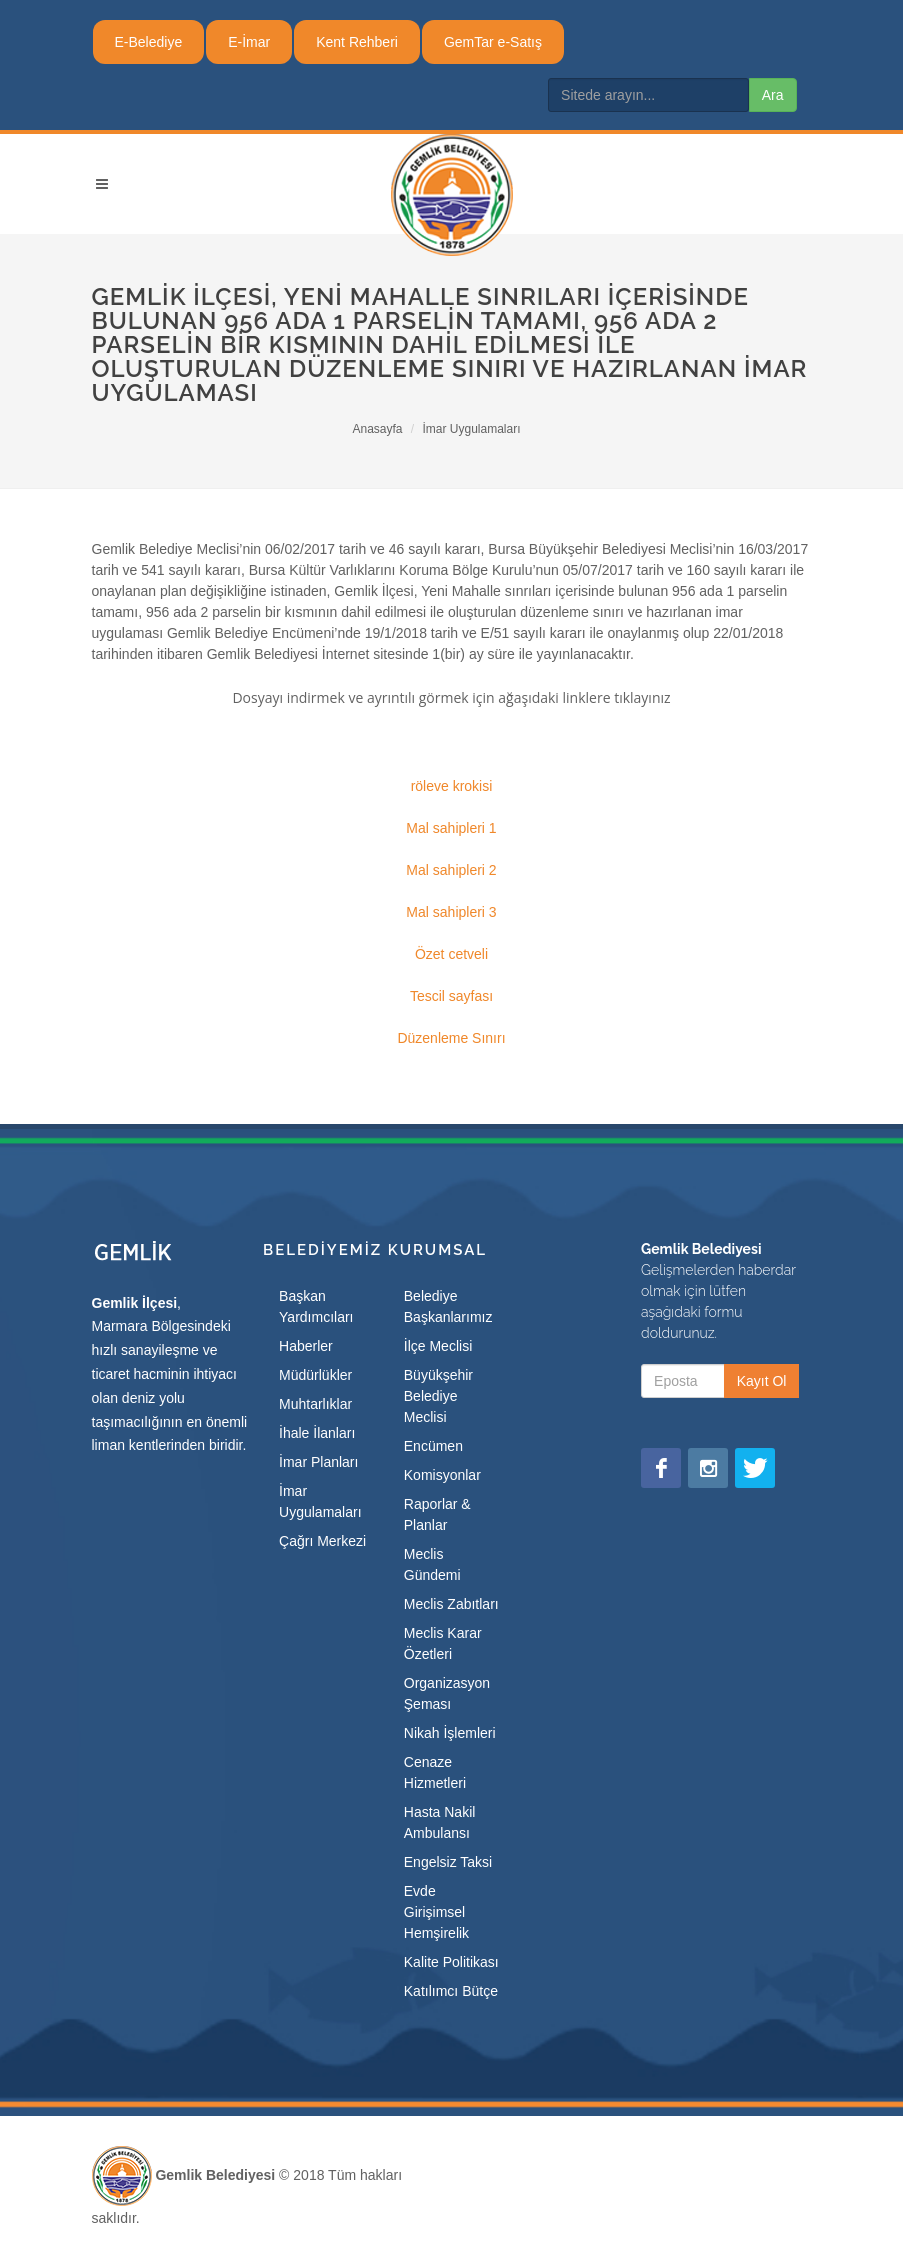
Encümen (433, 1446)
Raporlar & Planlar (437, 1514)
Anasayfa (377, 429)
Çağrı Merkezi (322, 1541)
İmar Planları (318, 1462)
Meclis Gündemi (432, 1564)
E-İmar (249, 42)
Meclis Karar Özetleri (443, 1643)
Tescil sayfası (451, 996)
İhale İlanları (317, 1433)
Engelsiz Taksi (448, 1862)
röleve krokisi (452, 786)
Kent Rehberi (357, 42)
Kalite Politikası (451, 1962)
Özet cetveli (451, 954)
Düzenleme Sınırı (451, 1038)
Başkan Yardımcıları (316, 1306)
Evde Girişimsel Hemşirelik (436, 1912)
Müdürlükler (315, 1375)
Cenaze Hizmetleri (435, 1772)
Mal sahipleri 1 (451, 828)
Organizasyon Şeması (447, 1693)
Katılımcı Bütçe (451, 1991)
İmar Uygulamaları (472, 429)
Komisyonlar (442, 1475)
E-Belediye (149, 42)
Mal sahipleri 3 (451, 912)
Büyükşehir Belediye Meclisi (438, 1396)
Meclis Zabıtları (451, 1604)
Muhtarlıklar (315, 1404)
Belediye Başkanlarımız (448, 1306)
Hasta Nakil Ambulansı (440, 1822)
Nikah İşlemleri (450, 1733)
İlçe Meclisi (438, 1346)
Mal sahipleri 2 (451, 870)
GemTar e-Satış (493, 42)
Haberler (306, 1346)
